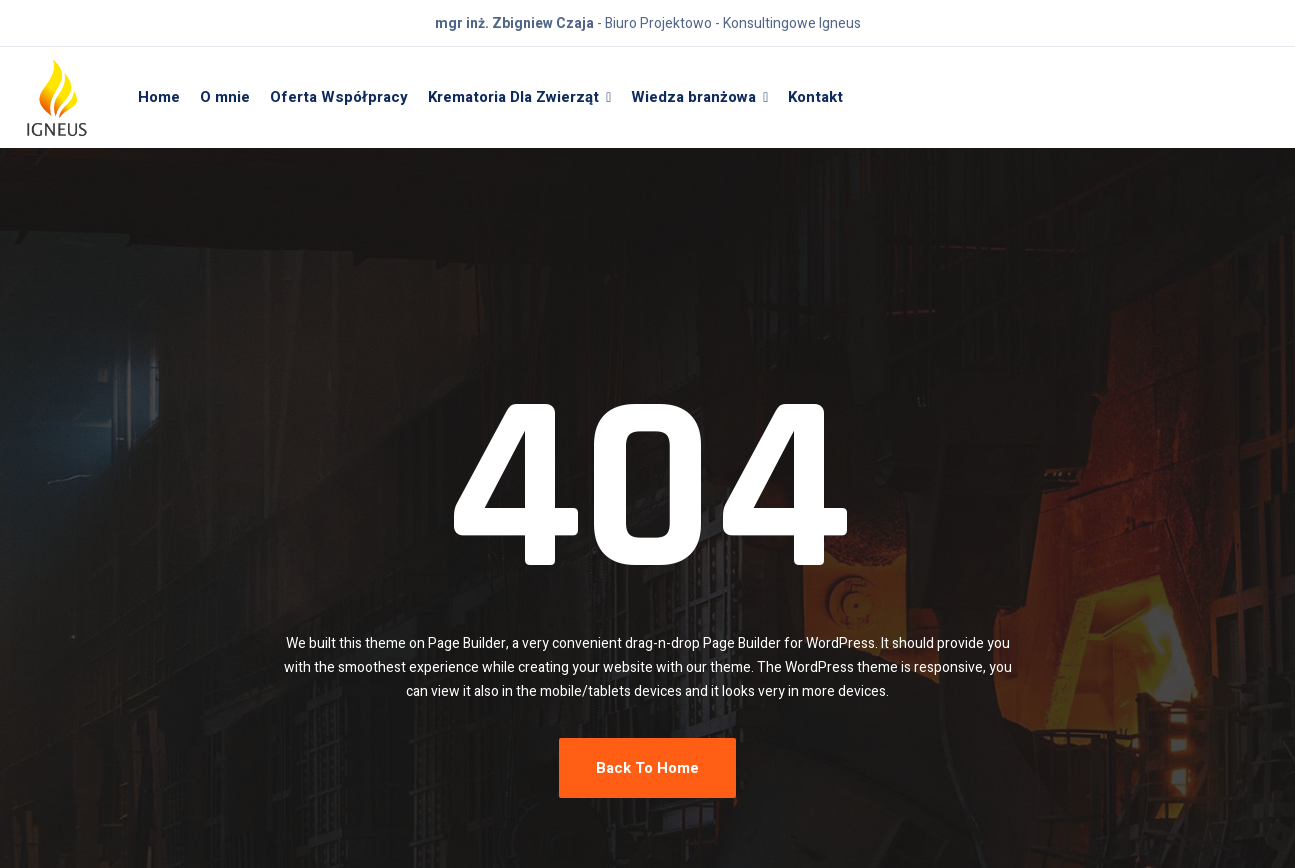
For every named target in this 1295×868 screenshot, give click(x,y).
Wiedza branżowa (693, 97)
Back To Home (647, 768)
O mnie (225, 97)
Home (159, 97)
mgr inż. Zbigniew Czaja (514, 23)
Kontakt (815, 97)
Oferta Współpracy (339, 97)
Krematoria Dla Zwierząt (513, 97)
